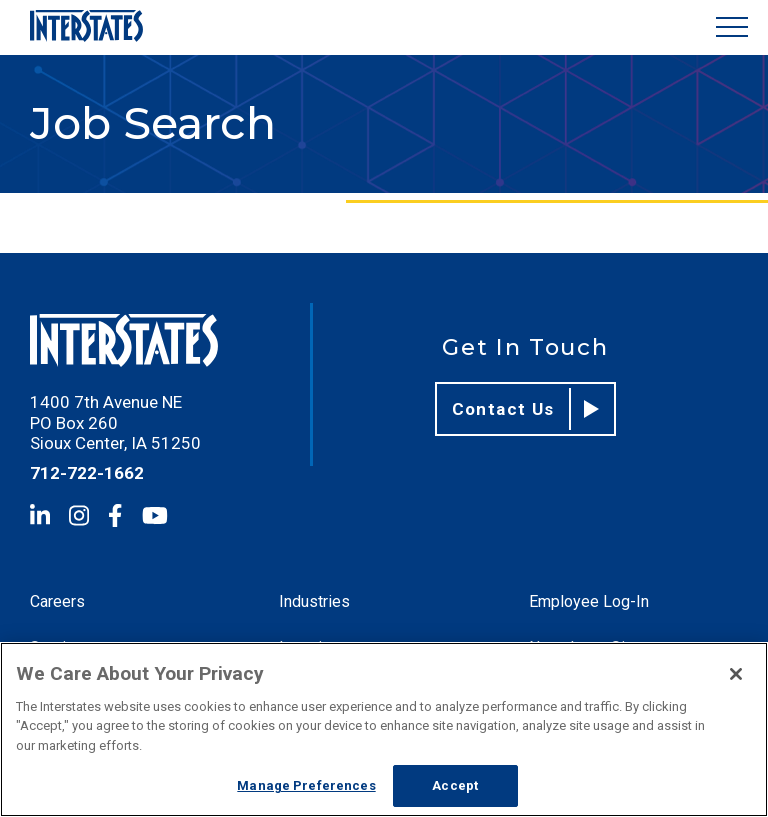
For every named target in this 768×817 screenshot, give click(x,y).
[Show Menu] (732, 27)
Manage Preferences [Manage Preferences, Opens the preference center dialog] (306, 785)
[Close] (736, 674)
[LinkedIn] (40, 515)
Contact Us (526, 409)
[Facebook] (115, 515)
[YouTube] (155, 515)
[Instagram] (79, 515)
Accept (455, 785)
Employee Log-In (589, 601)
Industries (314, 601)
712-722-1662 (87, 473)
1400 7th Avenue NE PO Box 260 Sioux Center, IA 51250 (115, 422)
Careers (57, 601)
